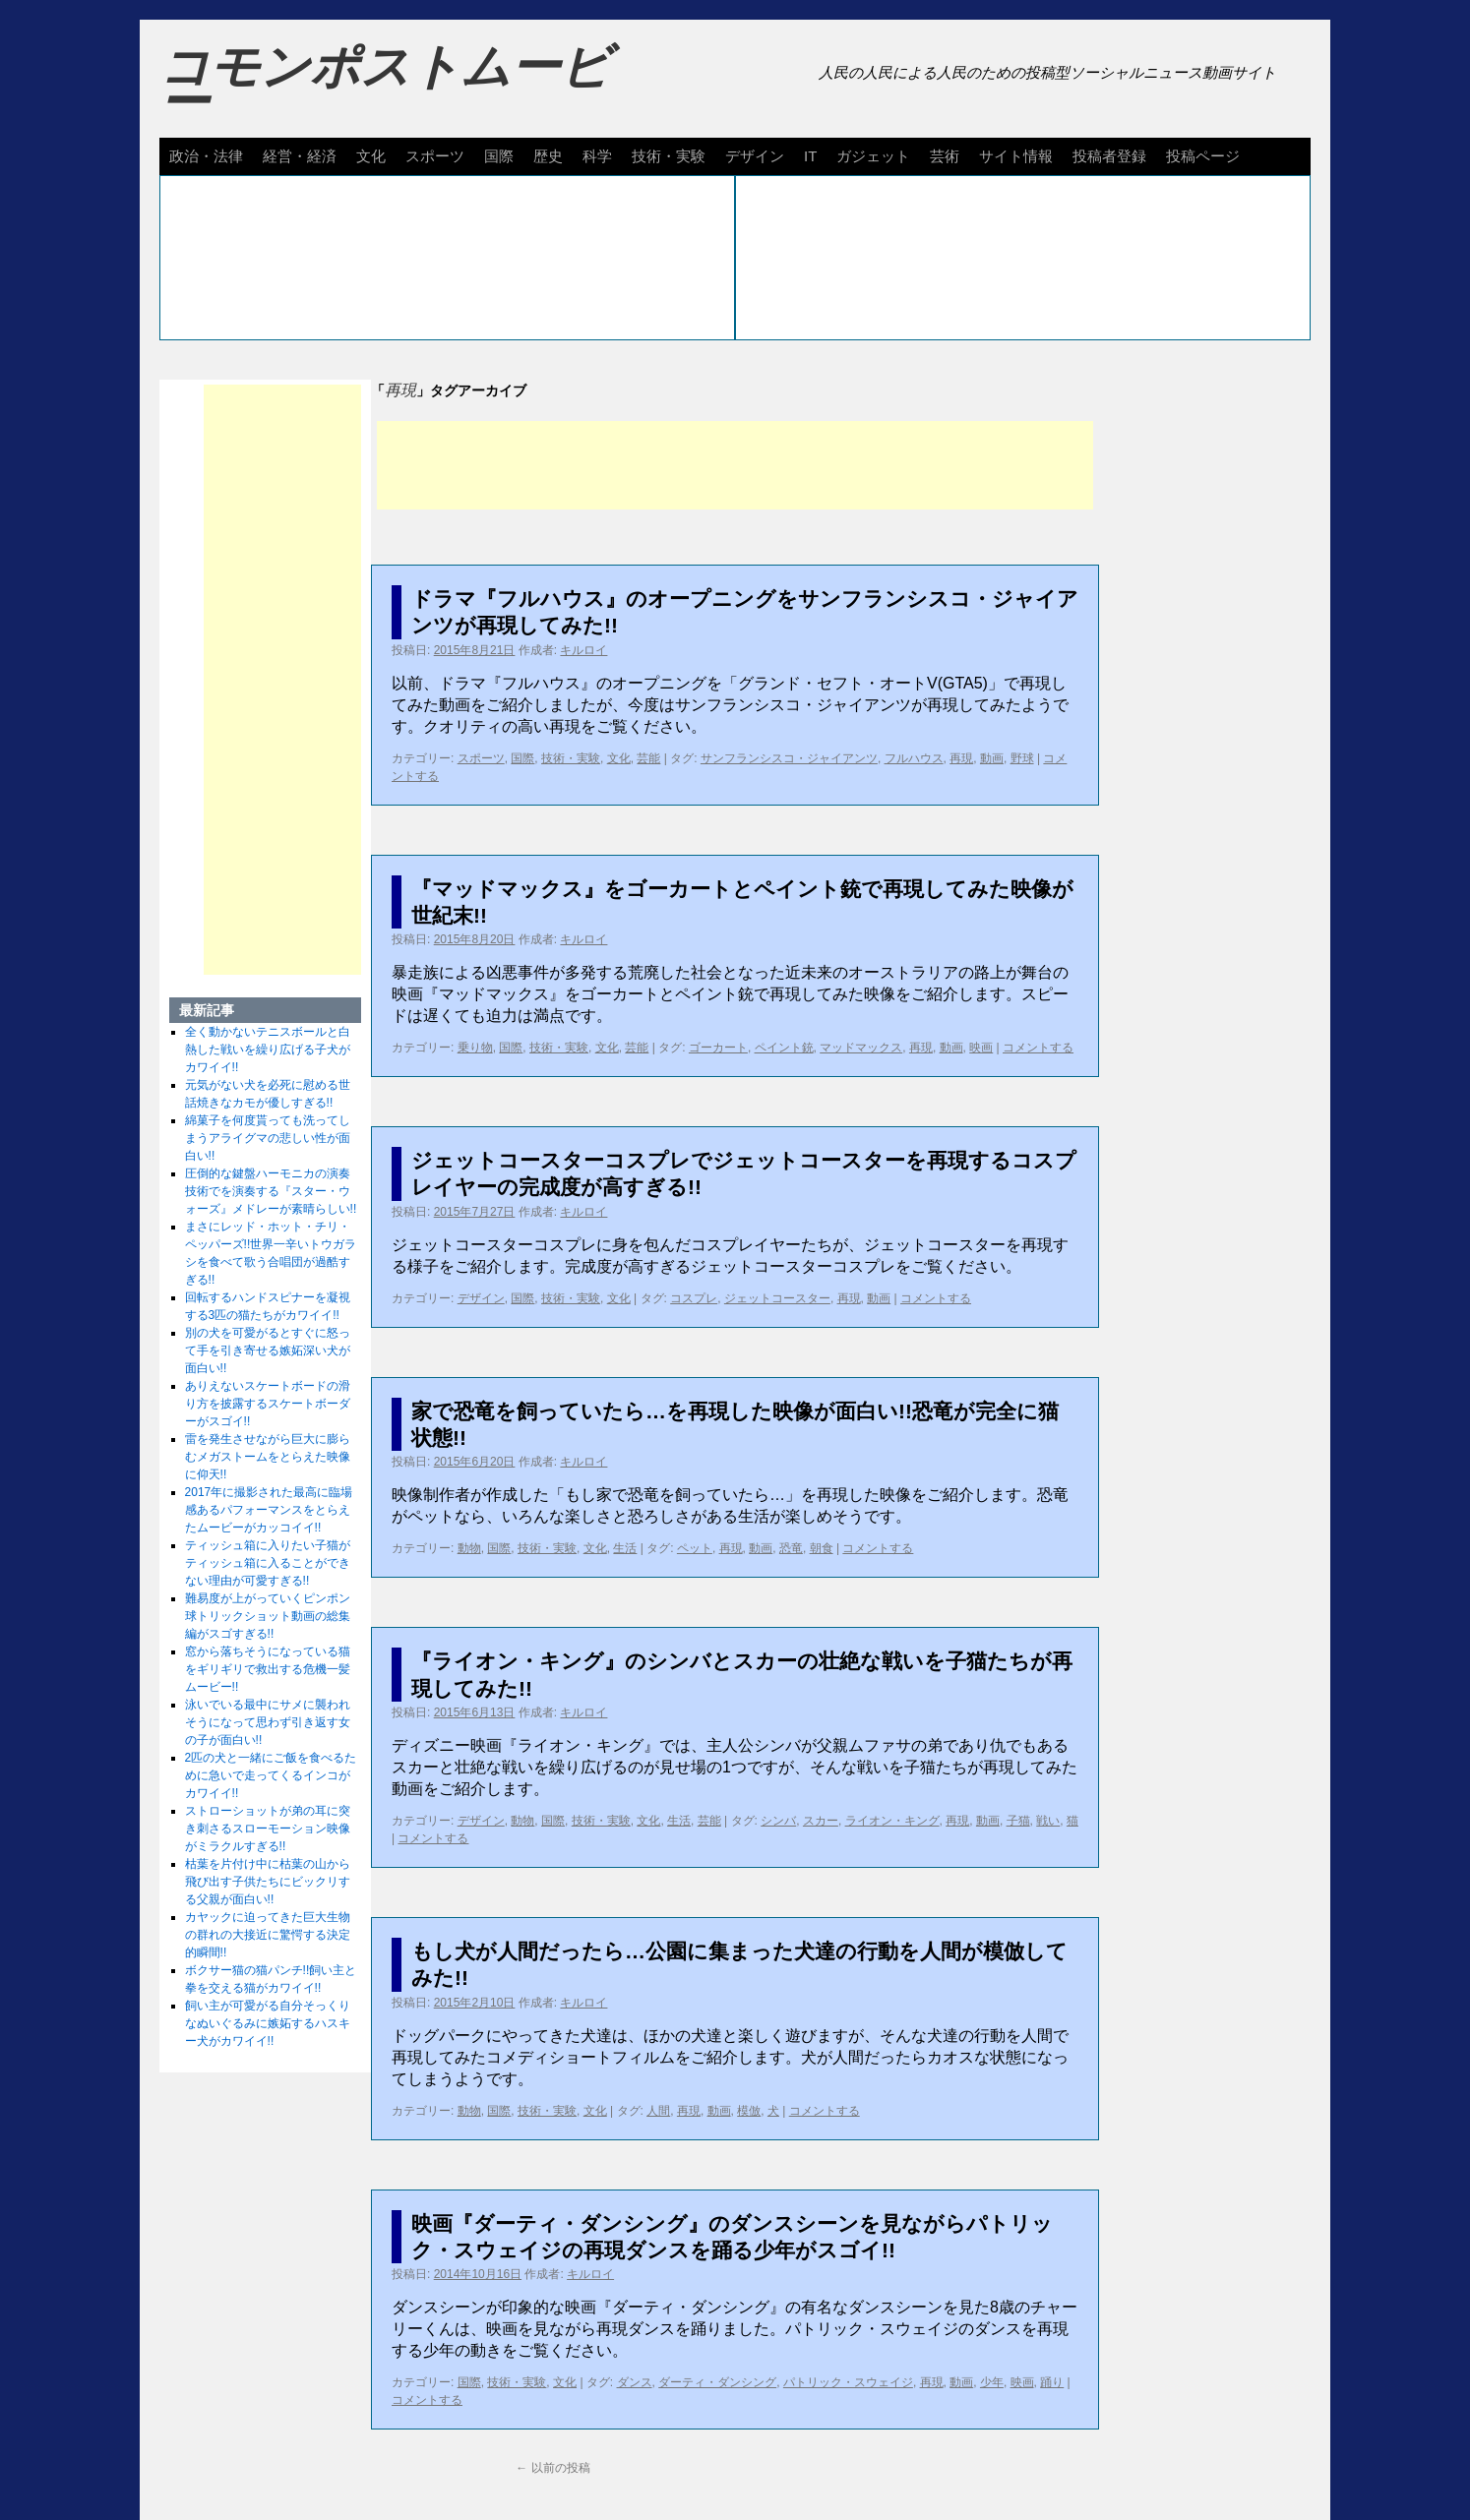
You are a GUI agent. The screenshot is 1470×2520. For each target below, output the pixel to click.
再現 (961, 758)
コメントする (1038, 1047)
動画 (992, 758)
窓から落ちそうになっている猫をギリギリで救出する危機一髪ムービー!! (267, 1669)
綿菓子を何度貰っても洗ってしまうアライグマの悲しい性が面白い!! (267, 1138)
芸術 (944, 156)
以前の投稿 (552, 2468)
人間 (658, 2111)
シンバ (778, 1821)
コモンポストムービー (384, 84)
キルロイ (583, 650)
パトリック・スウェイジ (848, 2382)
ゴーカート (718, 1047)
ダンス (634, 2382)
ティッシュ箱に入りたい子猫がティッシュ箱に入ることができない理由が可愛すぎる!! (267, 1563)
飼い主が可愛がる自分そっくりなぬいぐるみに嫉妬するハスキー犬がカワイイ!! (267, 2023)
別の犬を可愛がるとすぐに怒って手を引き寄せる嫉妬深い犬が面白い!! (267, 1350)
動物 (469, 1548)
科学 (597, 156)
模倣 (749, 2111)
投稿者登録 (1109, 156)
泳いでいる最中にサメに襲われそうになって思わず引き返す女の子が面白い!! (267, 1722)
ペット (694, 1548)
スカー (820, 1821)
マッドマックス (861, 1047)
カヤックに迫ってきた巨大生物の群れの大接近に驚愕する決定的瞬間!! (267, 1934)
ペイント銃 (784, 1047)
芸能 (648, 758)
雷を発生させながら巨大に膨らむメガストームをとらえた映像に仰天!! (267, 1456)
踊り (1052, 2382)
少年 (992, 2382)
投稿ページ (1203, 156)
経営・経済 (300, 156)
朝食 (821, 1548)
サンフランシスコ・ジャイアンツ (789, 758)
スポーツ (434, 156)
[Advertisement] (735, 465)
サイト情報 (1016, 156)
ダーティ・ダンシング (717, 2382)
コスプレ (693, 1298)
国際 (499, 156)
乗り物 (475, 1047)
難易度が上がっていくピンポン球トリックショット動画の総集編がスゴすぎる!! (267, 1616)
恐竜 (791, 1548)
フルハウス (914, 758)
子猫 (1018, 1821)
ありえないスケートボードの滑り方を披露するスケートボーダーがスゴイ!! (267, 1403)
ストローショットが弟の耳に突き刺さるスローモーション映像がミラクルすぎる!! (267, 1828)
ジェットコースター (777, 1298)
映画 (981, 1047)
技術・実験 (668, 156)
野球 (1022, 758)
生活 (625, 1548)
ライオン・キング (892, 1821)
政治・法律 (206, 156)
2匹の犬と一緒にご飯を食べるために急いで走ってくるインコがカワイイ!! (271, 1775)
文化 (371, 156)
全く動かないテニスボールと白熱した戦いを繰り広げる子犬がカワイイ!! (267, 1049)
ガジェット (873, 156)
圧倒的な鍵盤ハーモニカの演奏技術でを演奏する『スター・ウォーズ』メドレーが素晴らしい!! (271, 1191)
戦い (1048, 1821)
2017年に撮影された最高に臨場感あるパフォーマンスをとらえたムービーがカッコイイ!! (269, 1509)
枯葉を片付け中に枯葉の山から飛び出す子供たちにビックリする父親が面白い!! (267, 1881)
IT (810, 156)
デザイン (754, 156)
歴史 (548, 156)
